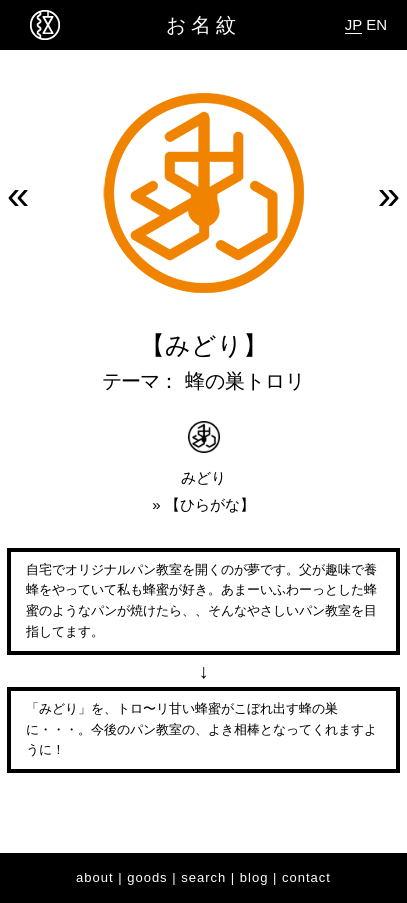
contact (306, 877)
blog (254, 877)
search (203, 877)
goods (147, 877)
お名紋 (203, 25)
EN (376, 24)
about (95, 877)
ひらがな (210, 504)
